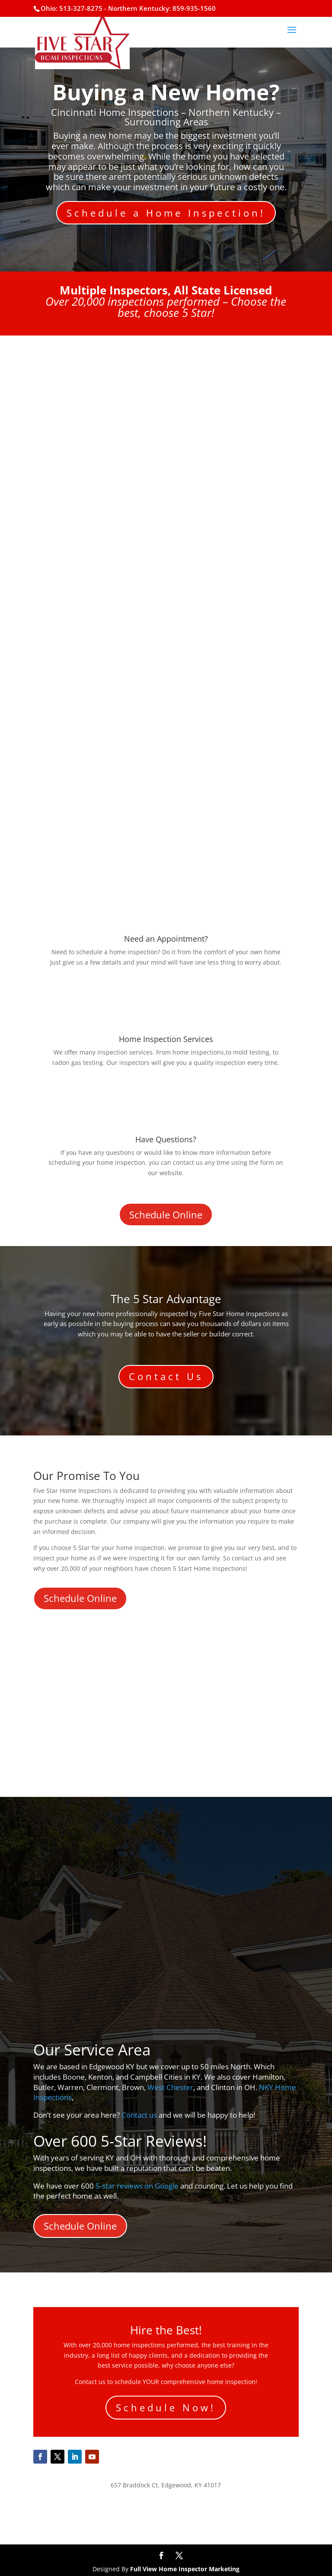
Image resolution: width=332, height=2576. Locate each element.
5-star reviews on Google (137, 2186)
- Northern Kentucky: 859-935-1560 (160, 8)
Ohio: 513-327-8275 (71, 8)
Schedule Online (165, 1214)
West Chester (170, 2087)
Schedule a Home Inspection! (166, 212)
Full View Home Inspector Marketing (184, 2569)
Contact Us (166, 1376)
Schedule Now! (166, 2407)
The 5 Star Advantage (166, 1299)
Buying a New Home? (166, 92)
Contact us (139, 2115)
